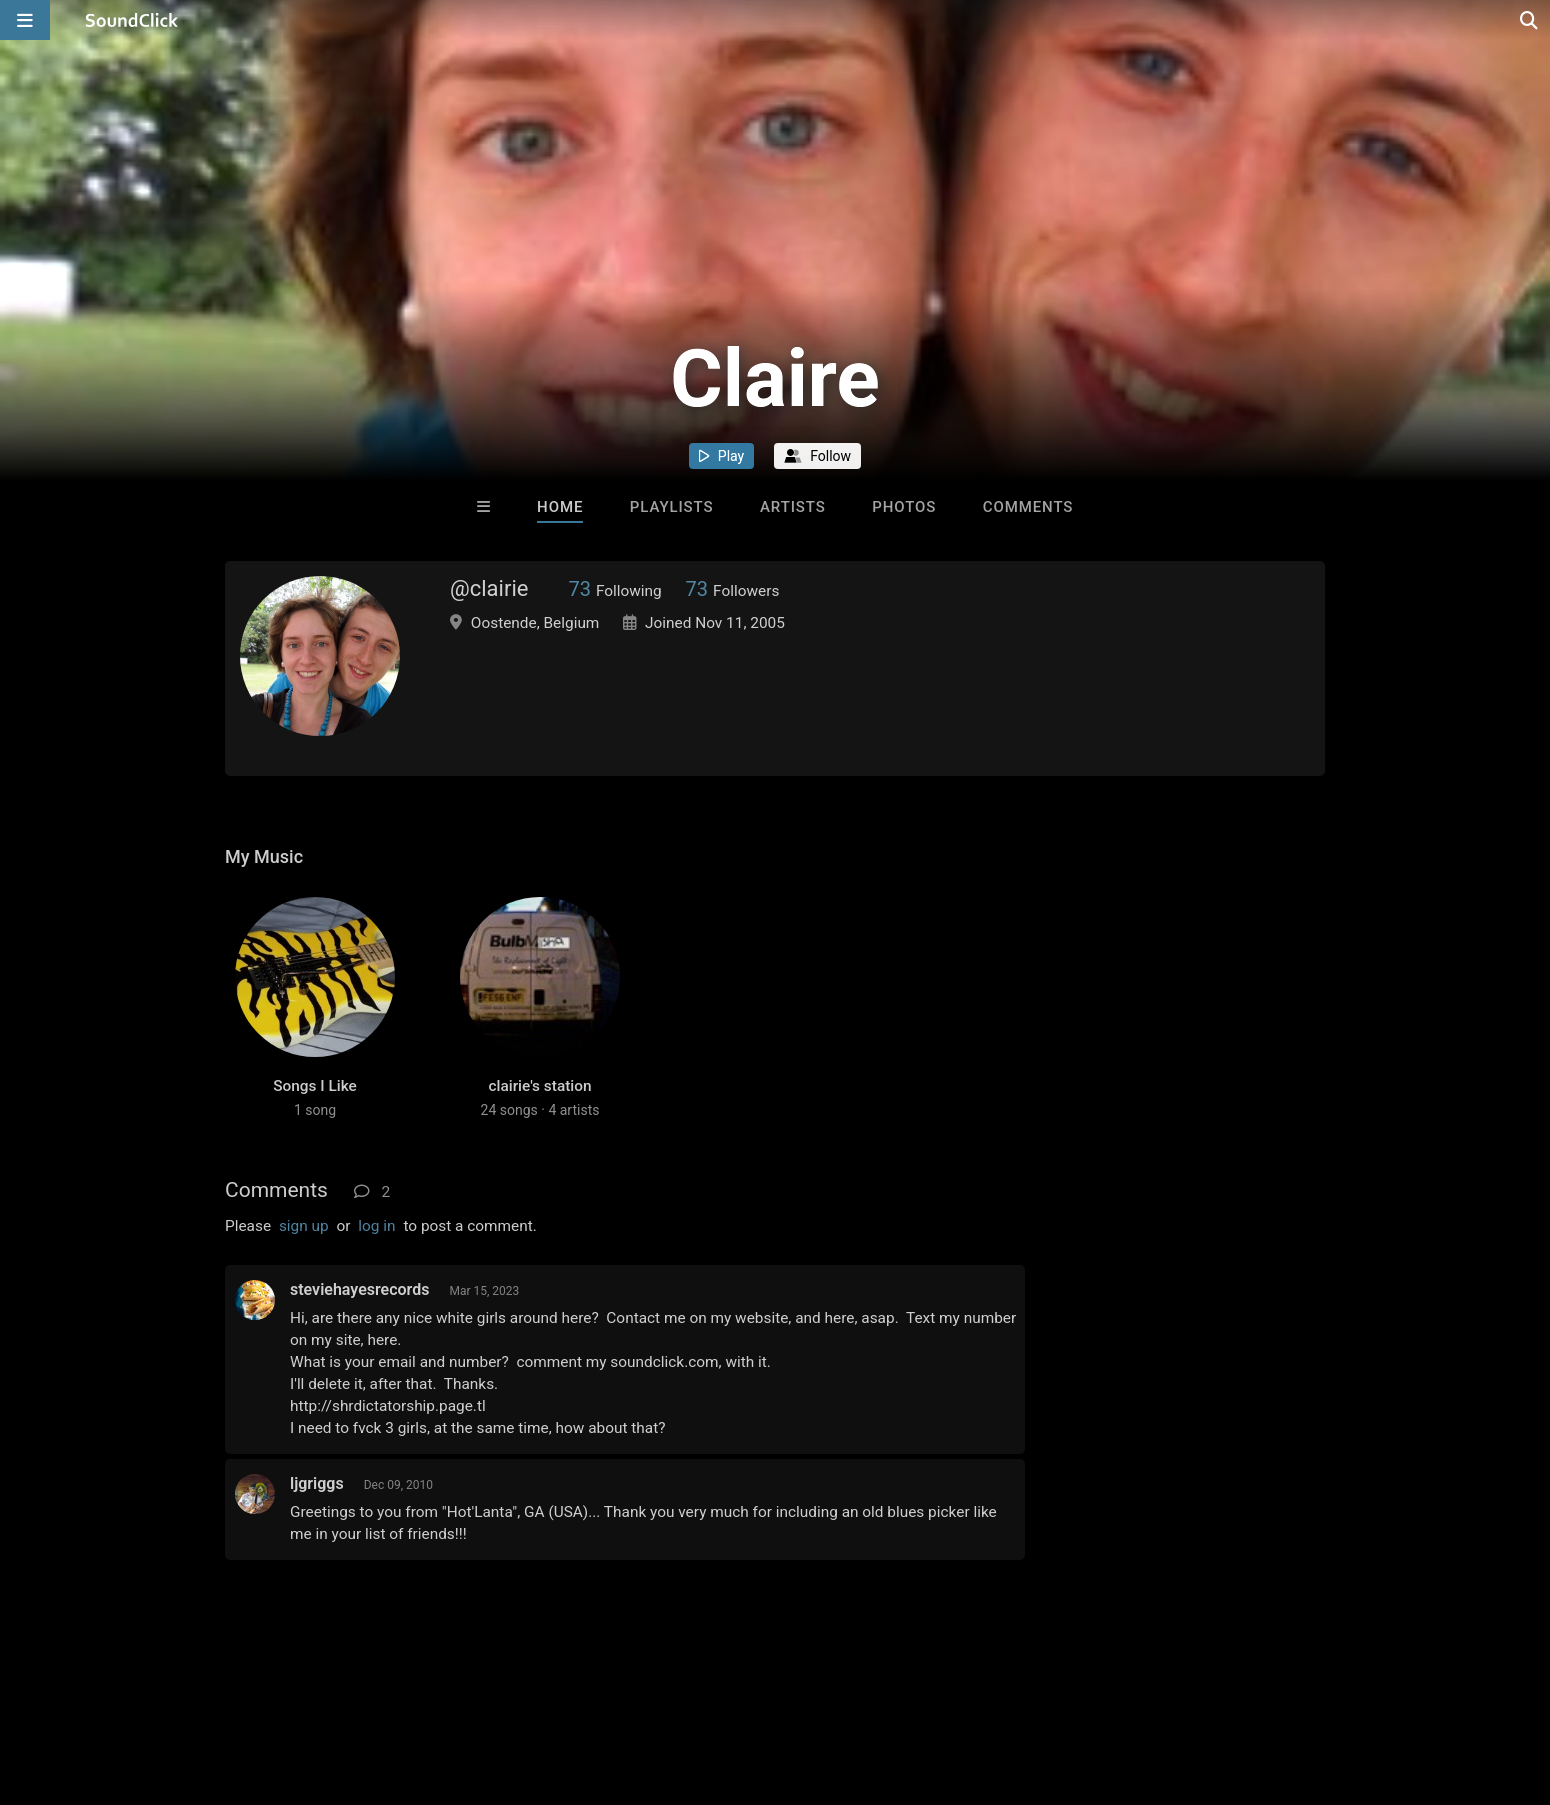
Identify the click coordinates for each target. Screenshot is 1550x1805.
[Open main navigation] (25, 20)
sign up (304, 1226)
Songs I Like (315, 1086)
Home (560, 507)
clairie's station (539, 1086)
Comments (1028, 507)
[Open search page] (1530, 20)
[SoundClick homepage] (132, 20)
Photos (904, 507)
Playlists (672, 507)
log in (376, 1226)
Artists (793, 507)
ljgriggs (317, 1483)
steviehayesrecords (359, 1289)
